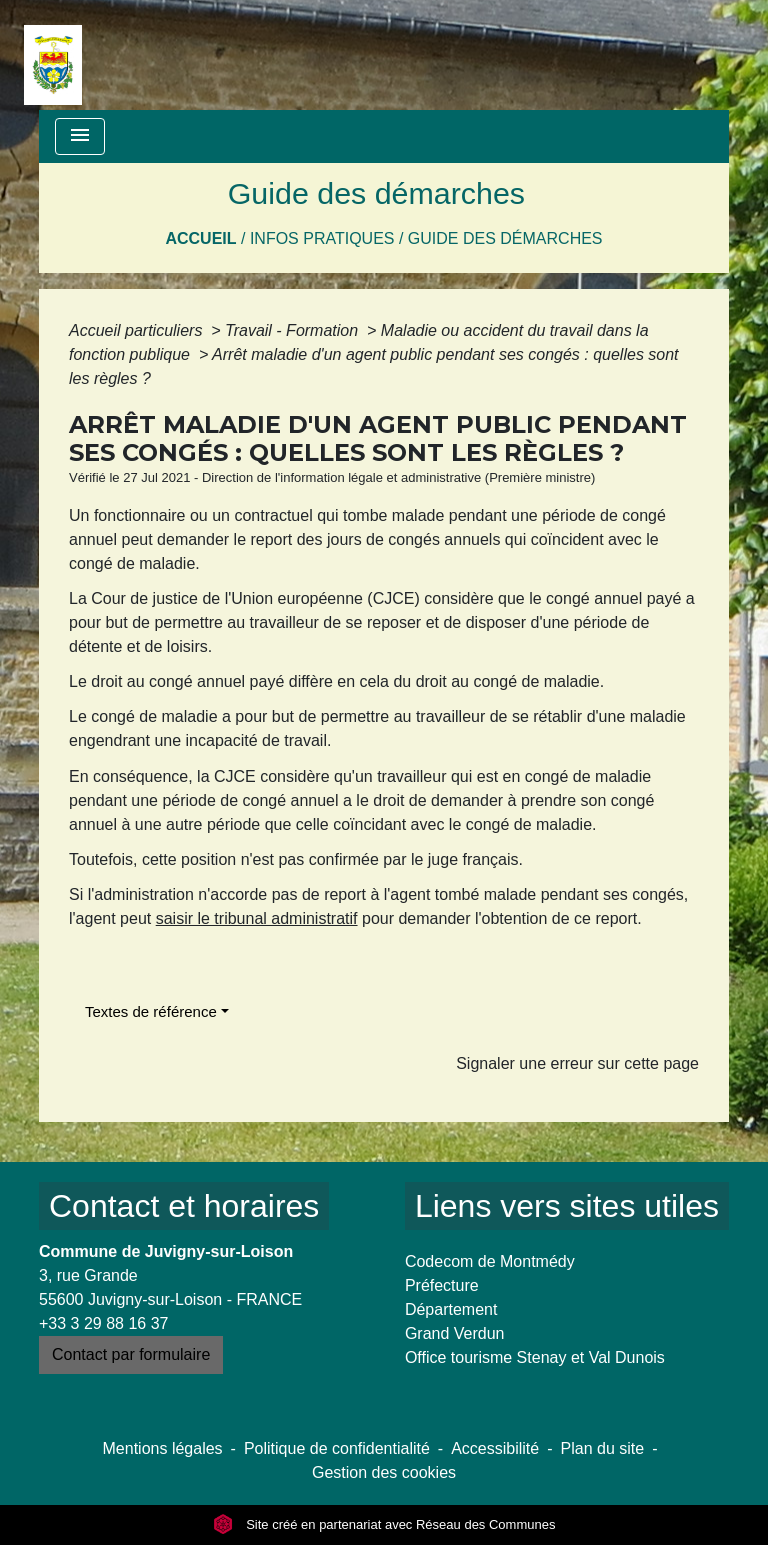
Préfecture (442, 1285)
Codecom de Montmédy (490, 1261)
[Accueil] (53, 55)
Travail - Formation (294, 330)
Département (451, 1309)
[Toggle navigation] (80, 136)
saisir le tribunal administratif (257, 918)
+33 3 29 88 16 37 (103, 1323)
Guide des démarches (505, 238)
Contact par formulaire (131, 1354)
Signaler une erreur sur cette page (577, 1063)
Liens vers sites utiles (567, 1206)
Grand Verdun (455, 1333)
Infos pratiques (322, 238)
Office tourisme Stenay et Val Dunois (535, 1357)
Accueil (200, 238)
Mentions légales (163, 1448)
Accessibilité (495, 1448)
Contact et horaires (184, 1206)
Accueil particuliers (138, 330)
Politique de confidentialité (337, 1448)
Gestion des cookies (384, 1472)
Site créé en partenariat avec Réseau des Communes (384, 1524)
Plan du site (603, 1448)
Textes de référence (151, 1011)
